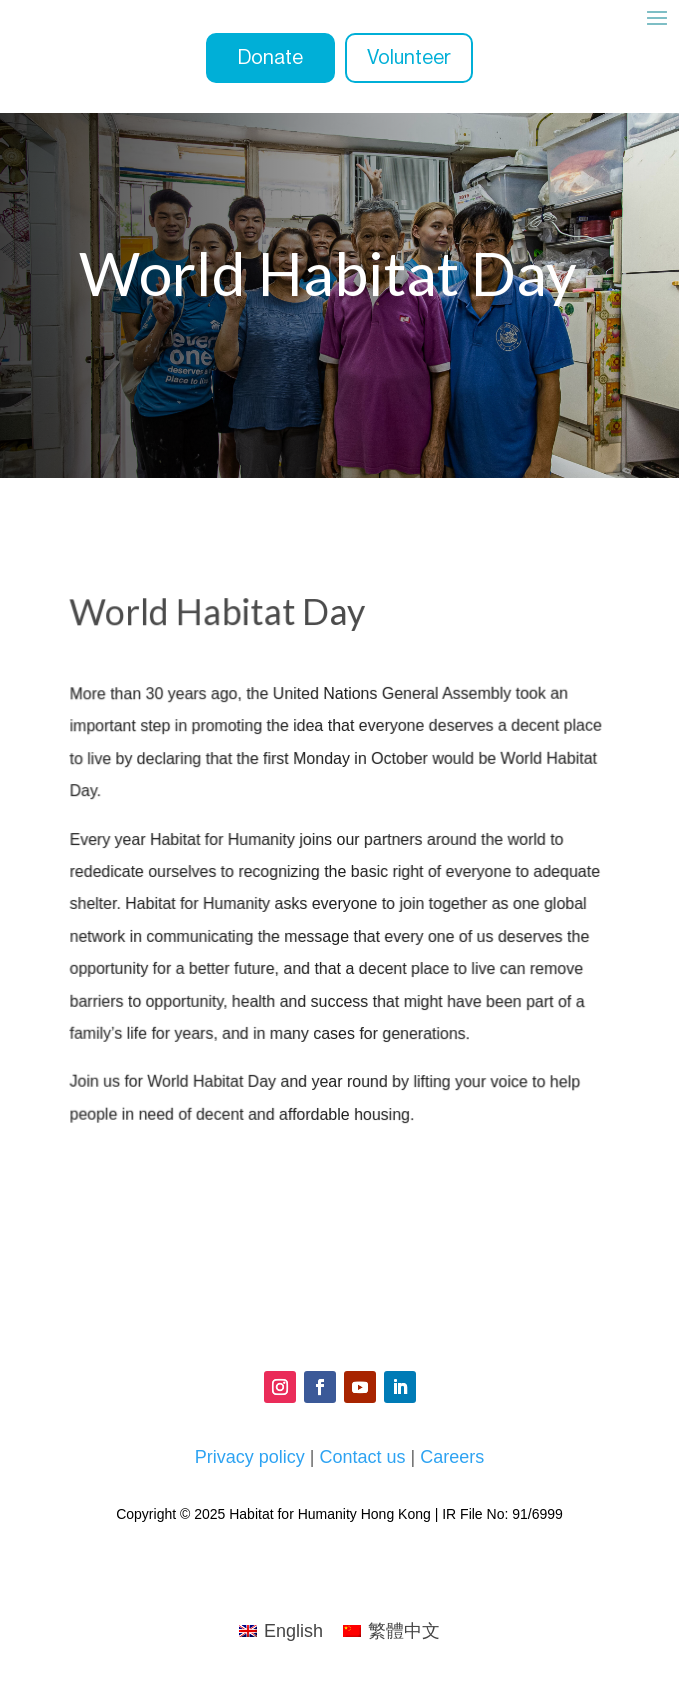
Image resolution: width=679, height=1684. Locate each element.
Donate (270, 58)
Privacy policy (250, 1457)
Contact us (362, 1457)
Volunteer (409, 58)
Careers (452, 1457)
